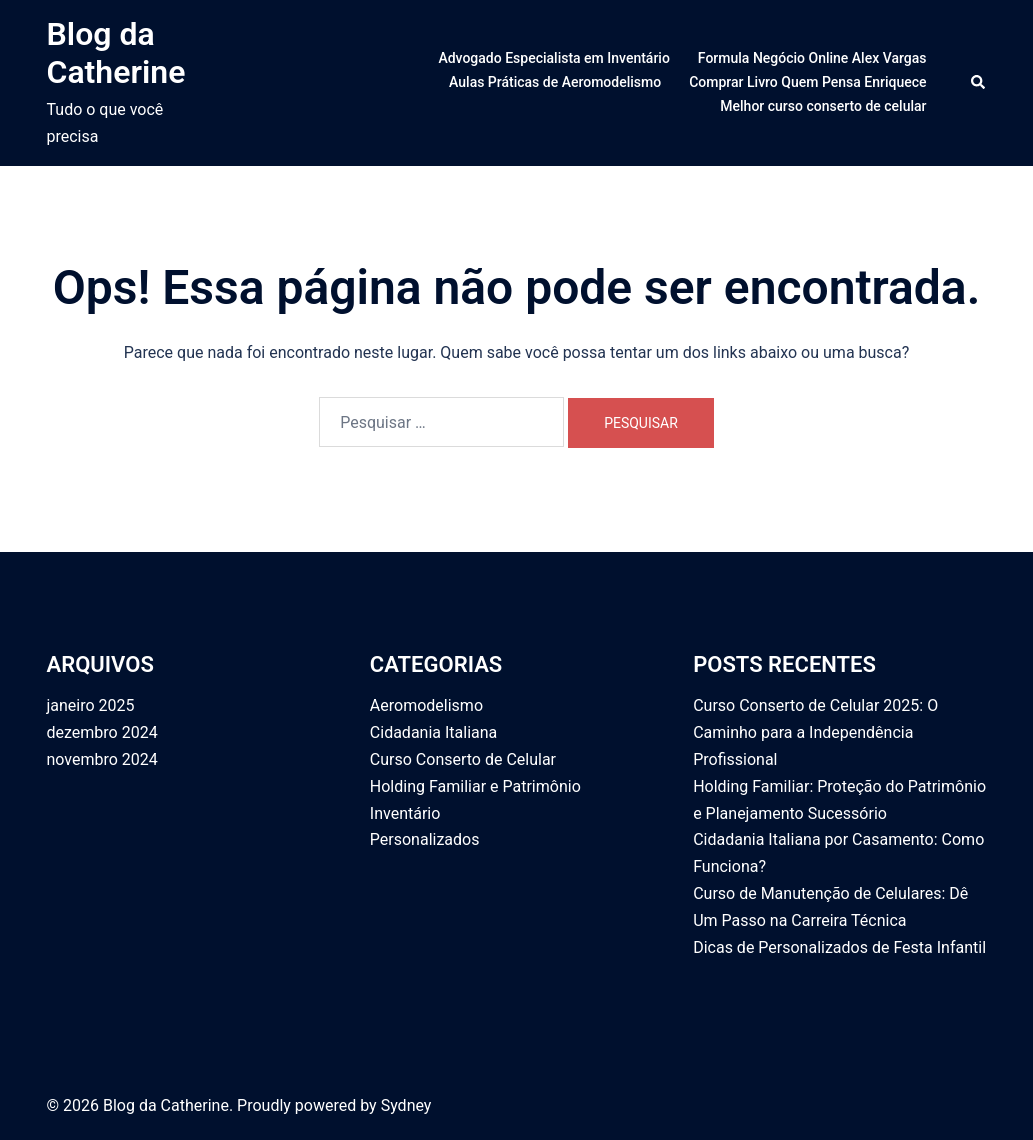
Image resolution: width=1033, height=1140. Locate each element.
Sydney (406, 1105)
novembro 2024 (102, 759)
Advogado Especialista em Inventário (553, 58)
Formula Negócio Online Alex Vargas (812, 58)
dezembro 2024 (102, 732)
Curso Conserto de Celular (463, 759)
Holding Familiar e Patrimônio (475, 786)
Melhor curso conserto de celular (823, 106)
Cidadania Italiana (433, 732)
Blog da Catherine (116, 53)
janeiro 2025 (91, 705)
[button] (979, 83)
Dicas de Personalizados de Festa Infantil (839, 947)
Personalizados (425, 839)
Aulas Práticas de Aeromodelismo (555, 82)
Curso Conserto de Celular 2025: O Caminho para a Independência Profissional (815, 732)
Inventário (405, 813)
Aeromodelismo (426, 705)
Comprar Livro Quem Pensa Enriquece (807, 82)
